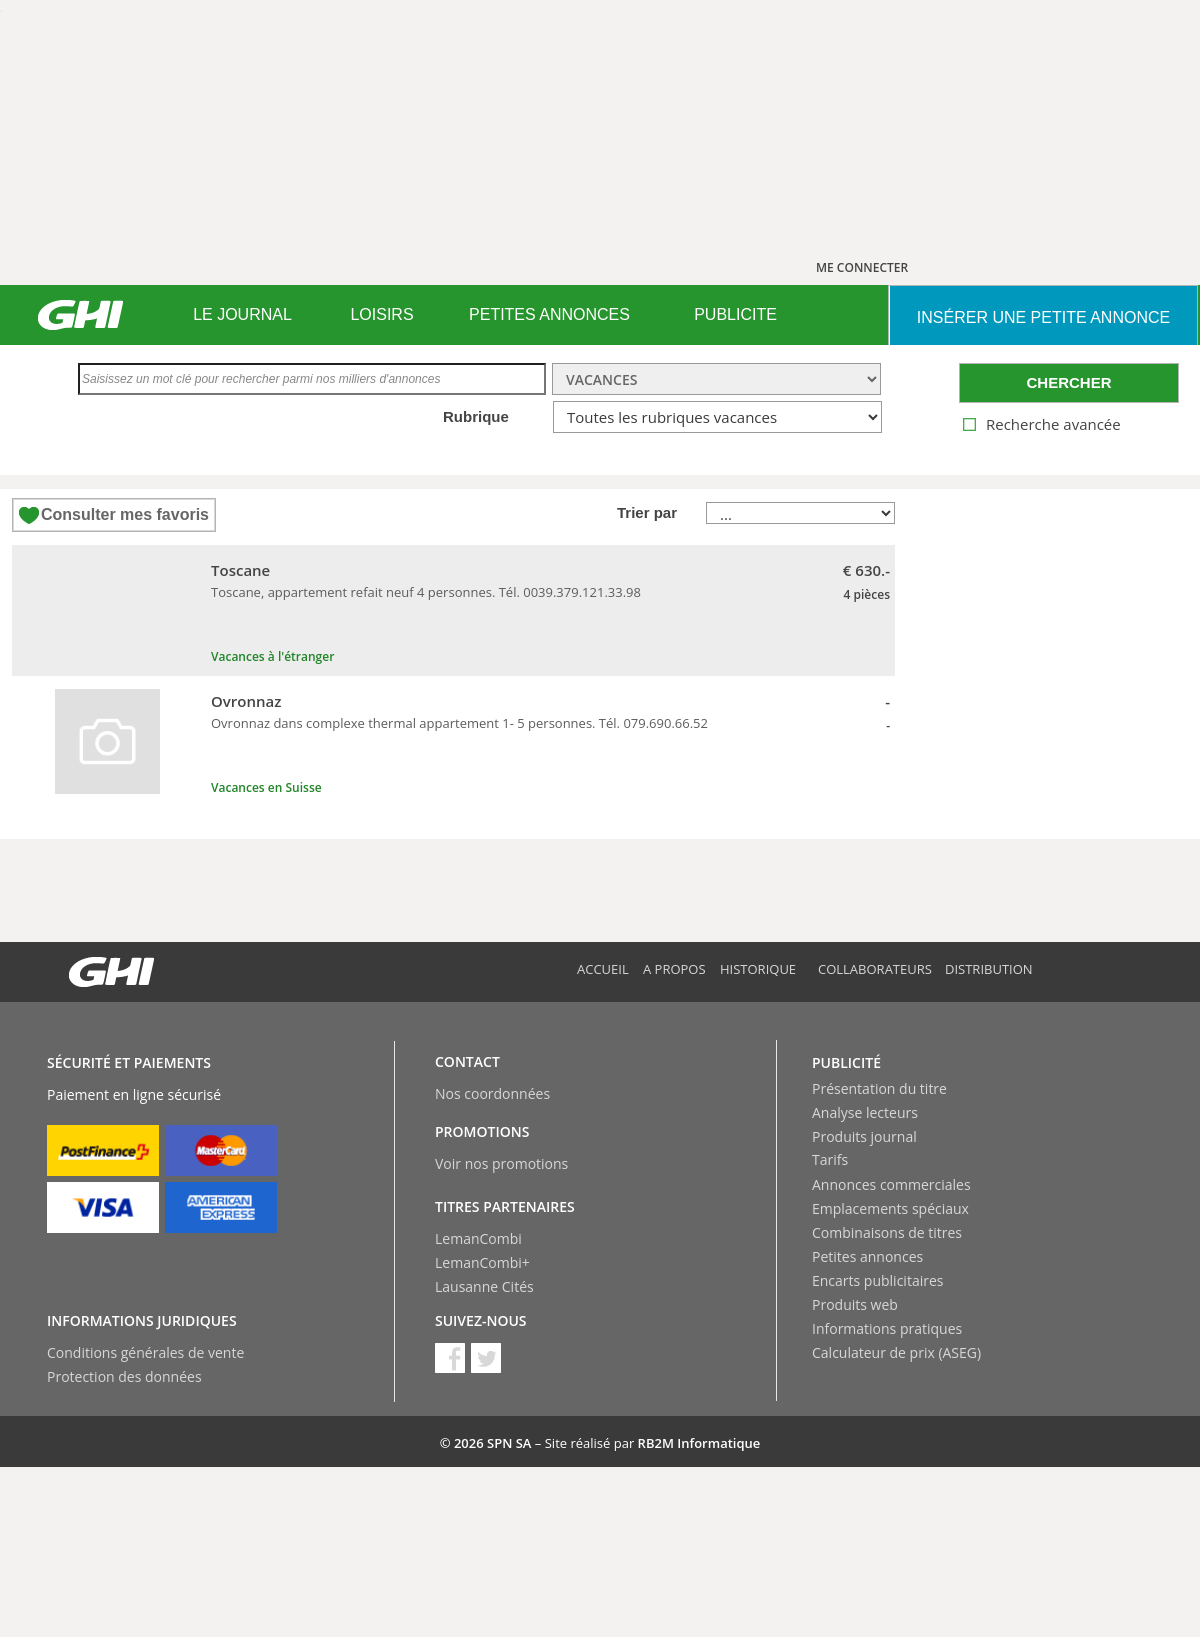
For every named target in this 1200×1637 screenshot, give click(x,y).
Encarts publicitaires (877, 1280)
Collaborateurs (875, 969)
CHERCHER (1068, 382)
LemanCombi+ (482, 1262)
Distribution (989, 969)
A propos (674, 969)
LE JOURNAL (242, 314)
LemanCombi (478, 1238)
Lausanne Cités (484, 1286)
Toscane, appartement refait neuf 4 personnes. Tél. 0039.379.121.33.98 (426, 592)
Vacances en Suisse (266, 787)
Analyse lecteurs (865, 1112)
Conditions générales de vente (145, 1352)
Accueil (603, 969)
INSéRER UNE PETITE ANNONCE (1043, 317)
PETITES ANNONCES (549, 314)
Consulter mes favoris (125, 514)
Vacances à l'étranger (272, 656)
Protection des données (124, 1376)
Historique (758, 969)
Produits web (855, 1304)
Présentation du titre (879, 1088)
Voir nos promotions (501, 1163)
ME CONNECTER (862, 267)
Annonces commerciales (891, 1184)
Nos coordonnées (492, 1093)
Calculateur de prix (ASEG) (896, 1352)
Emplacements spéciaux (890, 1208)
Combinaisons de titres (887, 1232)
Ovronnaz (246, 701)
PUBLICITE (735, 314)
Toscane (240, 570)
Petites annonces (867, 1256)
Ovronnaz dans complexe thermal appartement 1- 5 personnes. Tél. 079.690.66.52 (459, 723)
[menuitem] (242, 315)
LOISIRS (381, 314)
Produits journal (864, 1136)
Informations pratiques (887, 1328)
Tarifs (830, 1159)
